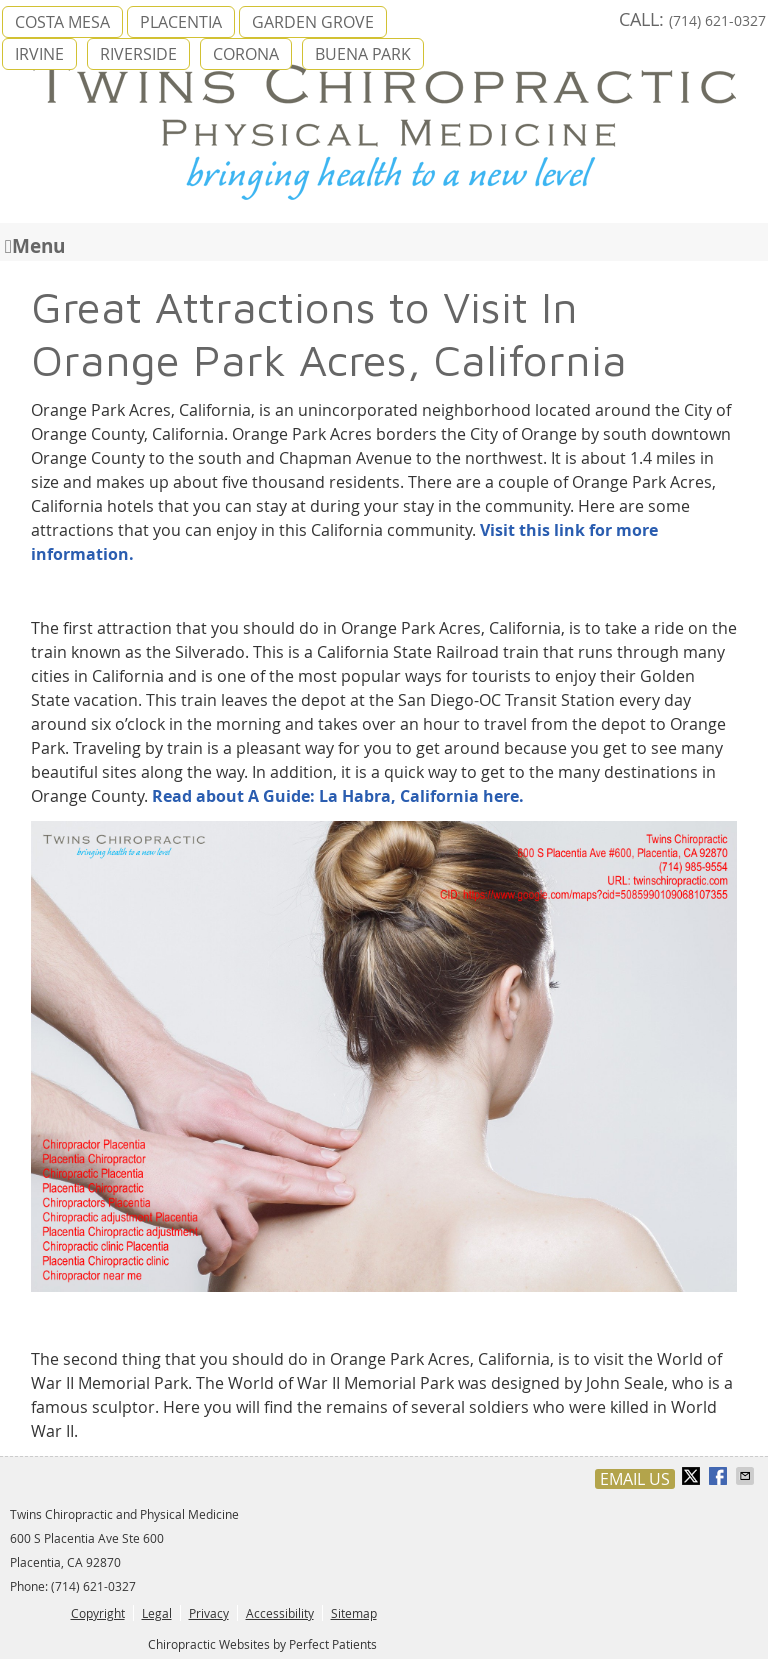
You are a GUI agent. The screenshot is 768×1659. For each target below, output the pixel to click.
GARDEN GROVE (313, 22)
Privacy (209, 1613)
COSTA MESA (62, 22)
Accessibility (280, 1613)
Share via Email (747, 1476)
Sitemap (354, 1613)
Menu (35, 244)
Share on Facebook (720, 1476)
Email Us (635, 1479)
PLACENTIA (181, 22)
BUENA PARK (363, 54)
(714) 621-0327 (717, 20)
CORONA (246, 54)
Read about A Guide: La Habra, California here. (338, 796)
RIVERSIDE (138, 54)
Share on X (693, 1476)
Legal (157, 1613)
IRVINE (39, 54)
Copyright (98, 1613)
